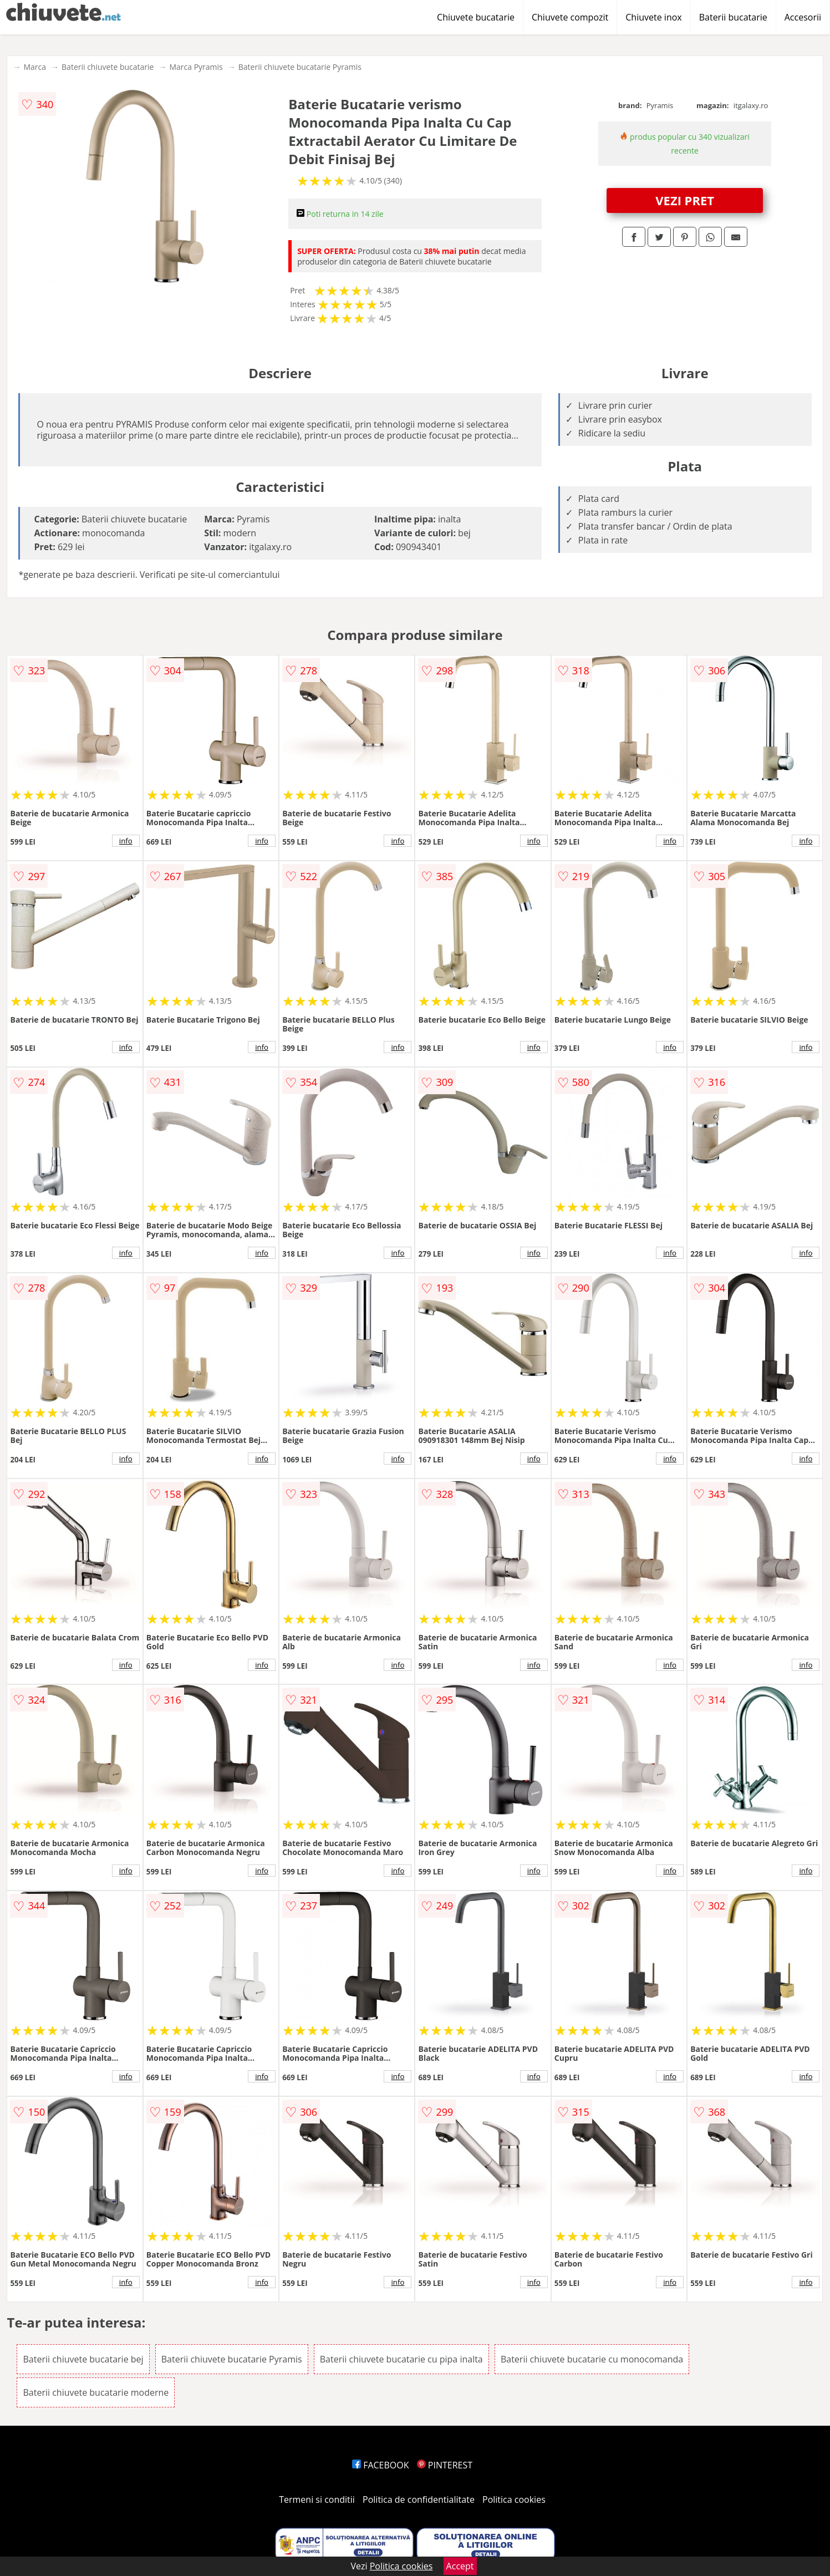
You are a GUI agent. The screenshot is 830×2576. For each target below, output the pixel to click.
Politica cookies (514, 2499)
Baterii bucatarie (733, 17)
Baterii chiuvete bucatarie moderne (96, 2392)
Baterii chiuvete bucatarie (108, 67)
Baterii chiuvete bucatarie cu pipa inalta (401, 2359)
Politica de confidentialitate (419, 2499)
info (126, 841)
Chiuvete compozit (570, 17)
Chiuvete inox (653, 17)
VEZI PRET (684, 200)
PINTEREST (444, 2465)
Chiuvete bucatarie (476, 17)
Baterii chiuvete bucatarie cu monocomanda (592, 2359)
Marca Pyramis (195, 67)
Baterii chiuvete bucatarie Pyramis (299, 67)
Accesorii (803, 17)
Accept (460, 2566)
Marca (34, 67)
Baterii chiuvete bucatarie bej (83, 2359)
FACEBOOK (380, 2465)
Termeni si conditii (317, 2499)
